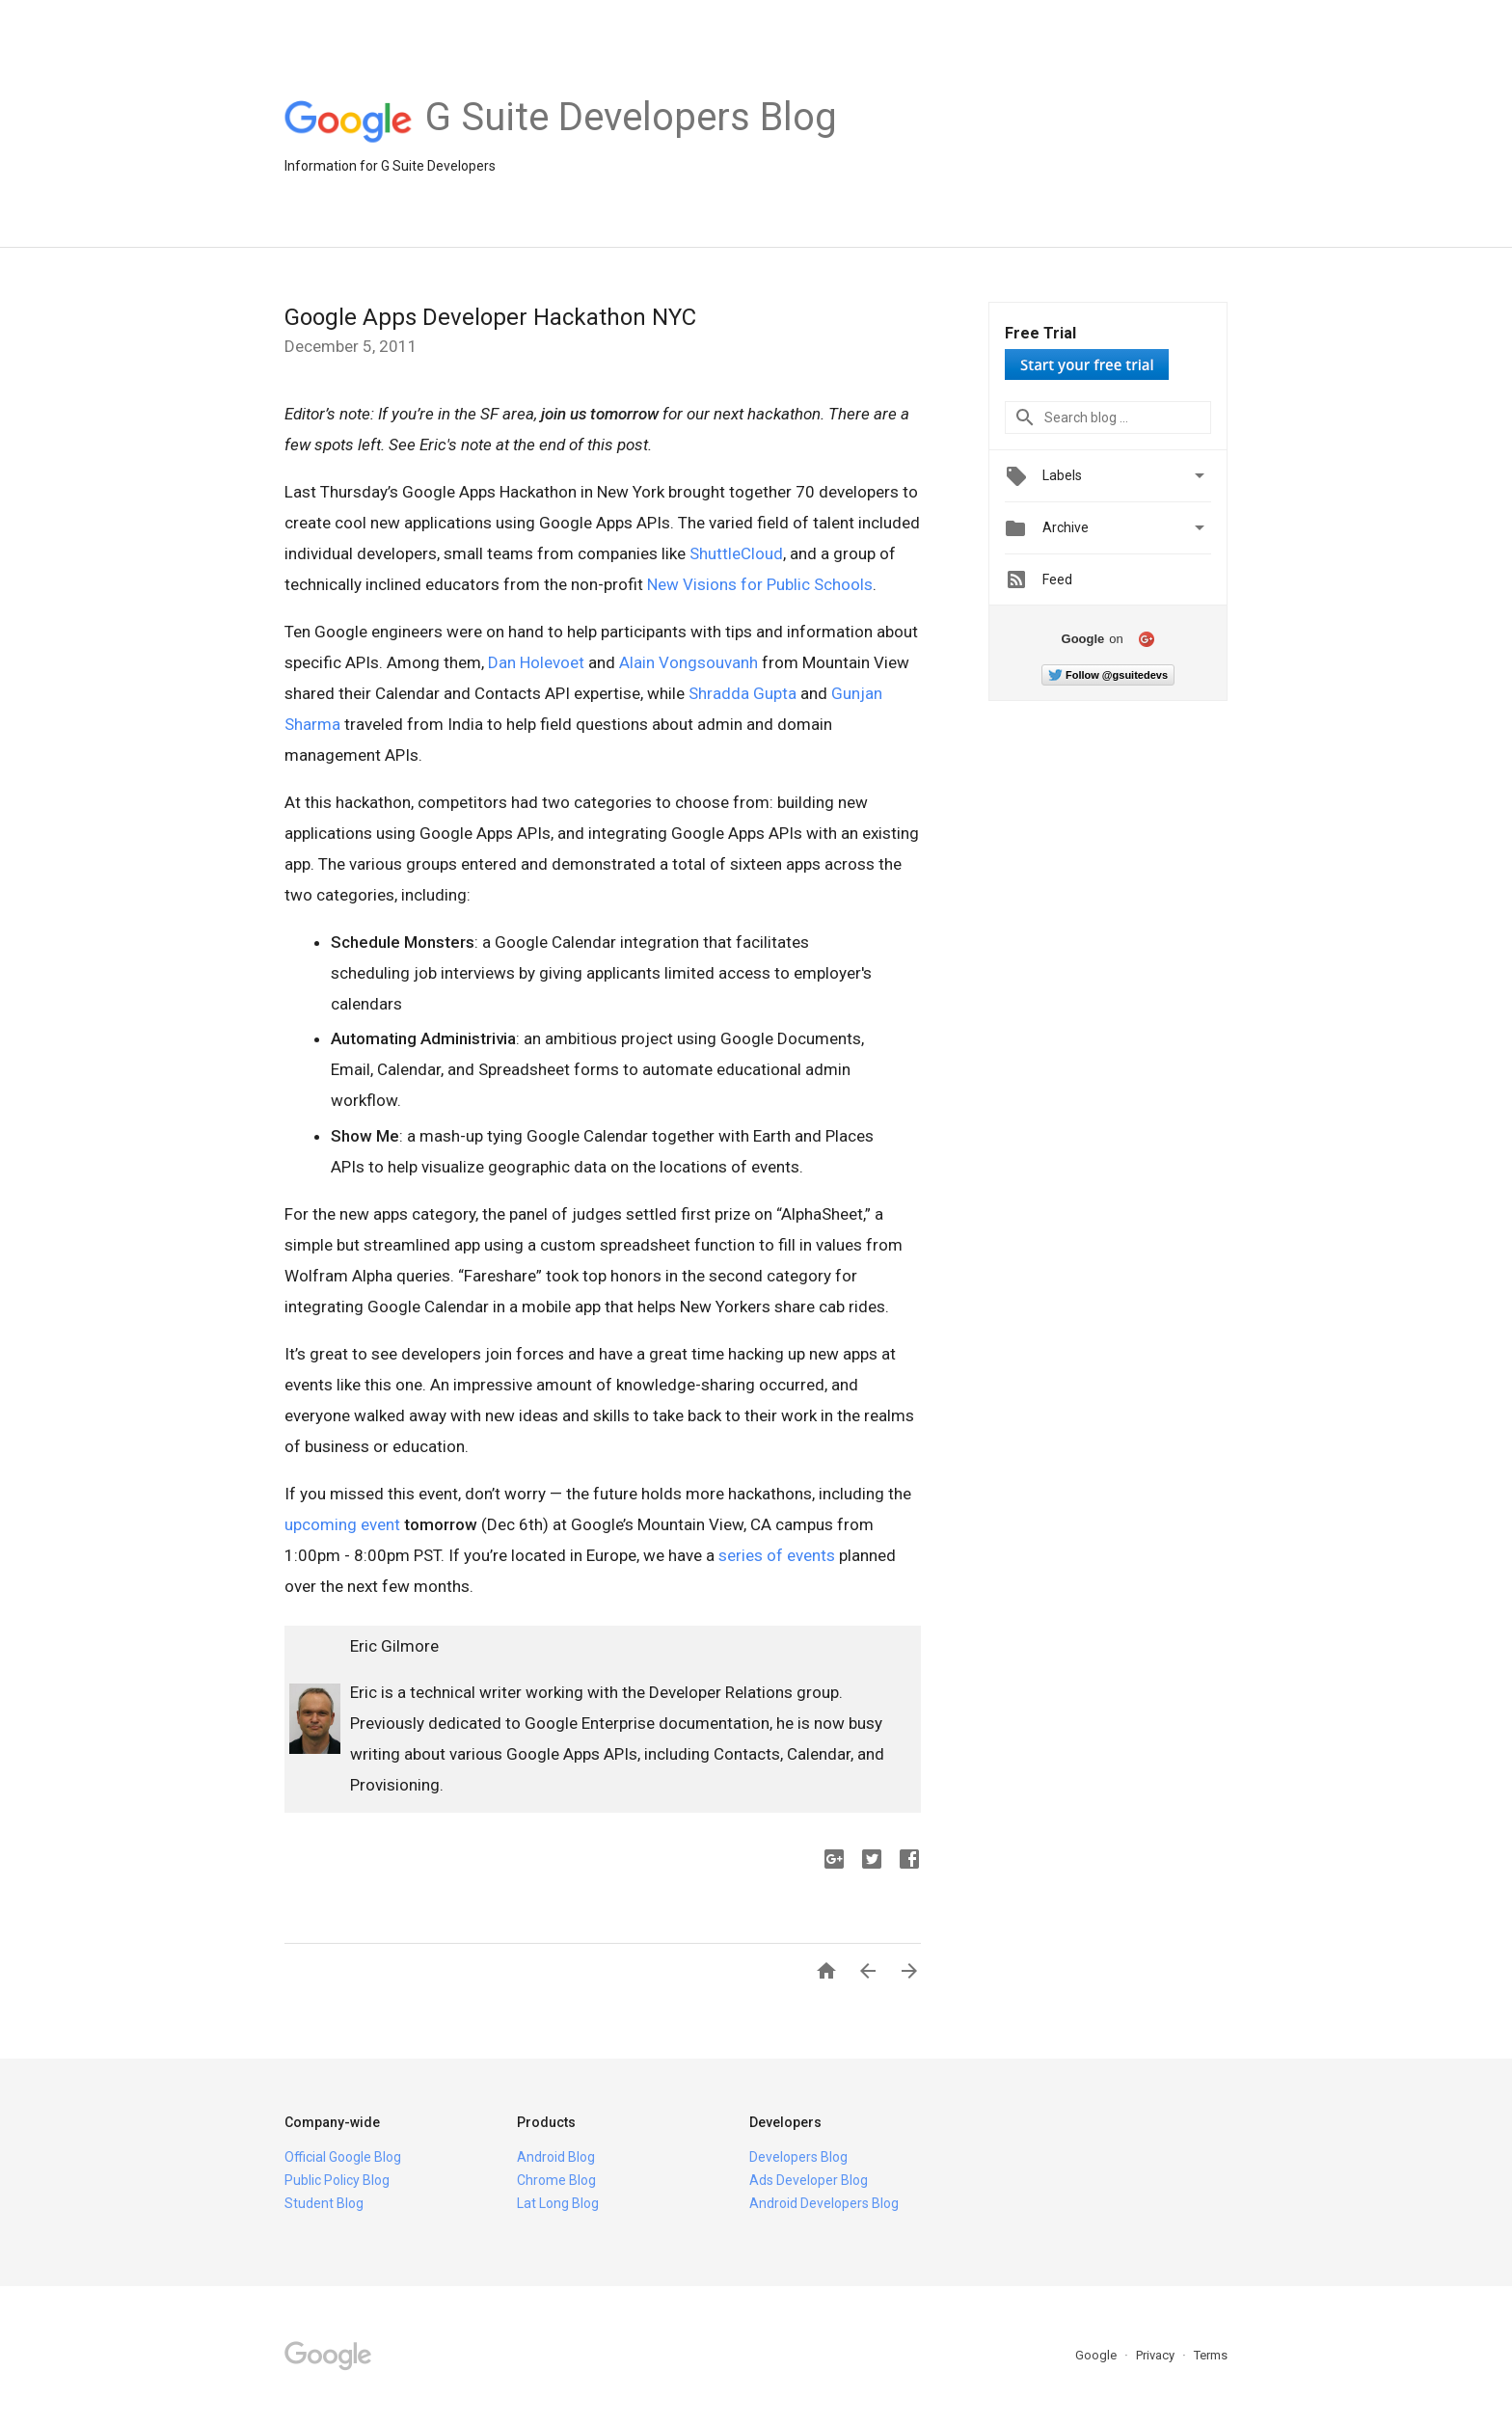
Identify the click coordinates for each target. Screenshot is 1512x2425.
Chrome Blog (556, 2180)
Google (1097, 2355)
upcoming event (342, 1524)
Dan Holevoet (536, 662)
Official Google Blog (342, 2157)
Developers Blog (798, 2157)
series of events (776, 1555)
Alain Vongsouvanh (688, 662)
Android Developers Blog (824, 2203)
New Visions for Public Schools (760, 584)
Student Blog (324, 2203)
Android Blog (556, 2157)
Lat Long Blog (558, 2203)
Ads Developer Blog (808, 2180)
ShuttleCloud (736, 553)
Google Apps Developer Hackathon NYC (490, 317)
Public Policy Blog (337, 2180)
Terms (1211, 2355)
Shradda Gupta (742, 693)
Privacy (1156, 2355)
